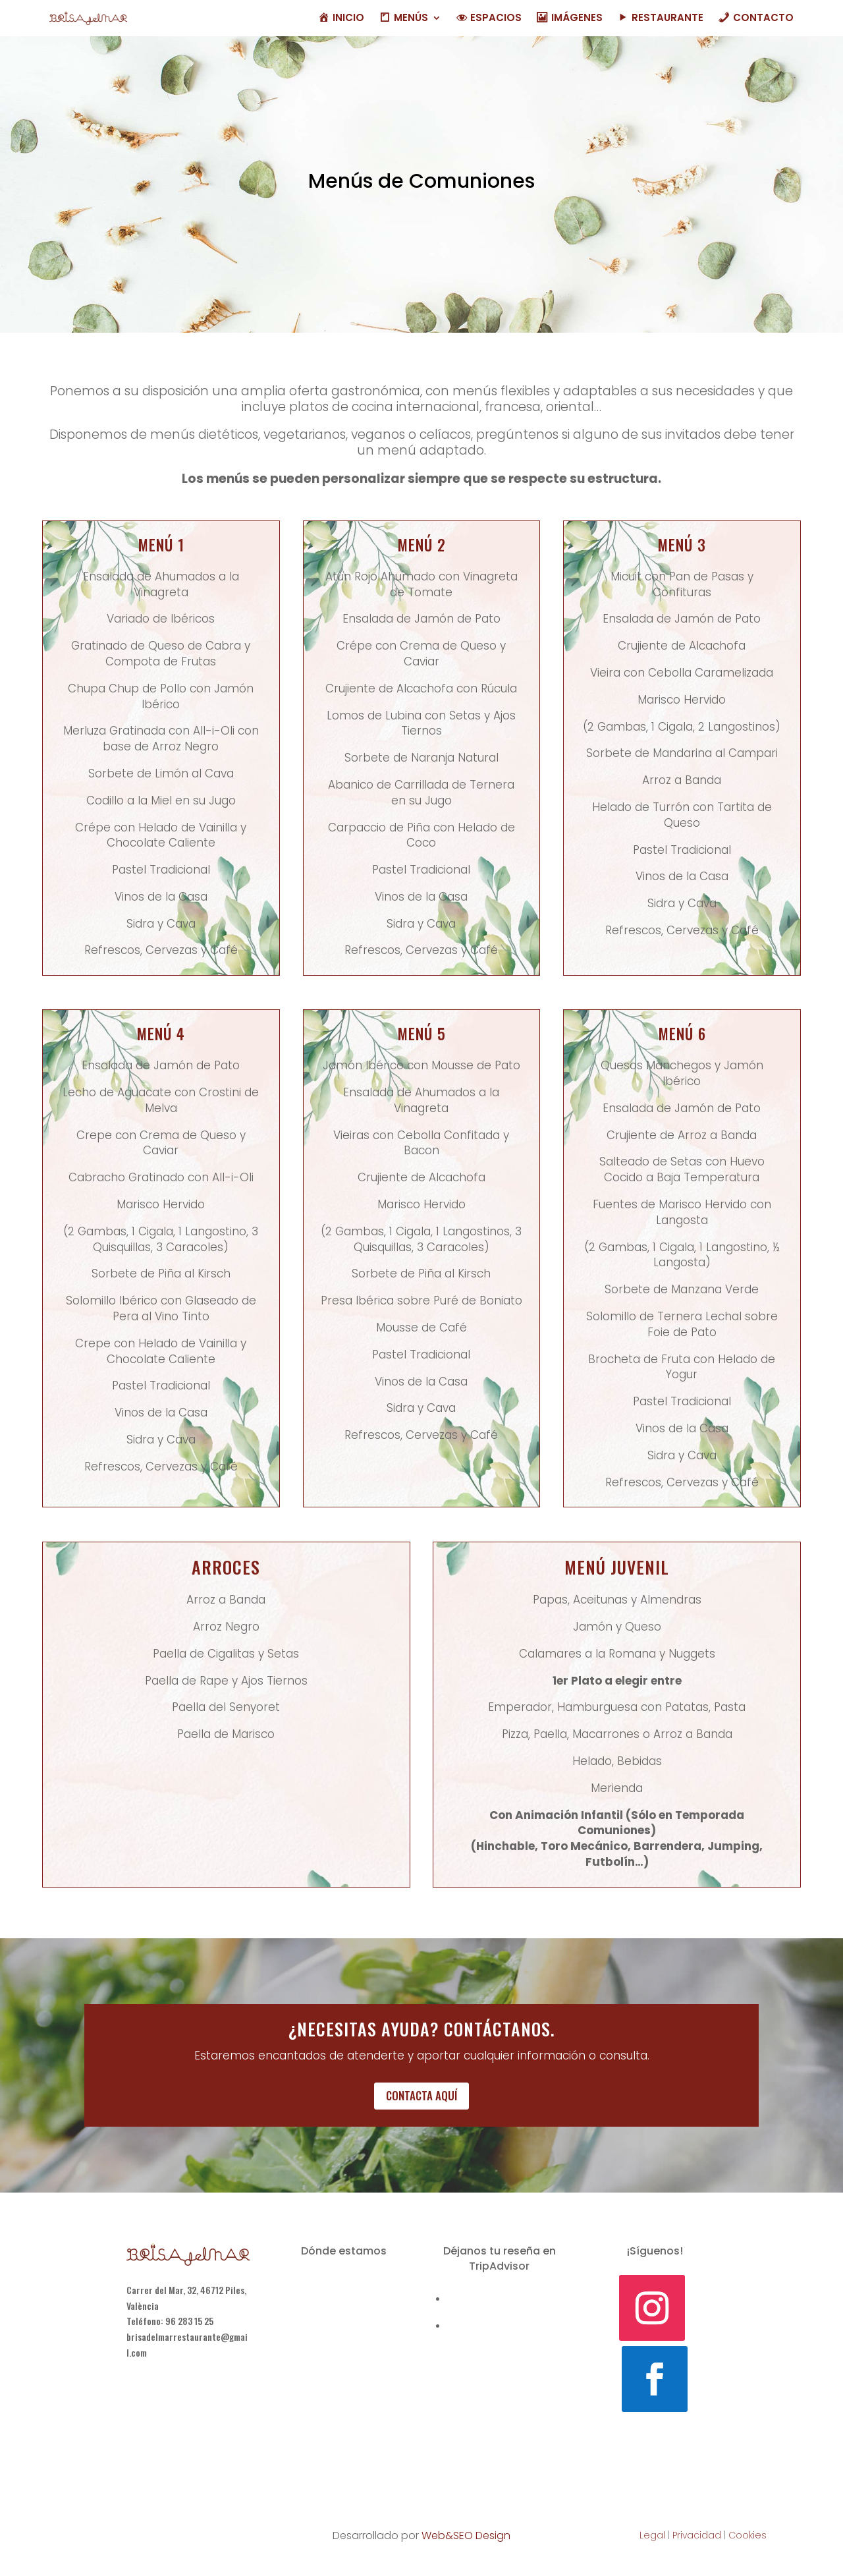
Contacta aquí (421, 2095)
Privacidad (696, 2535)
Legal (652, 2535)
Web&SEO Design (466, 2535)
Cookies (747, 2535)
